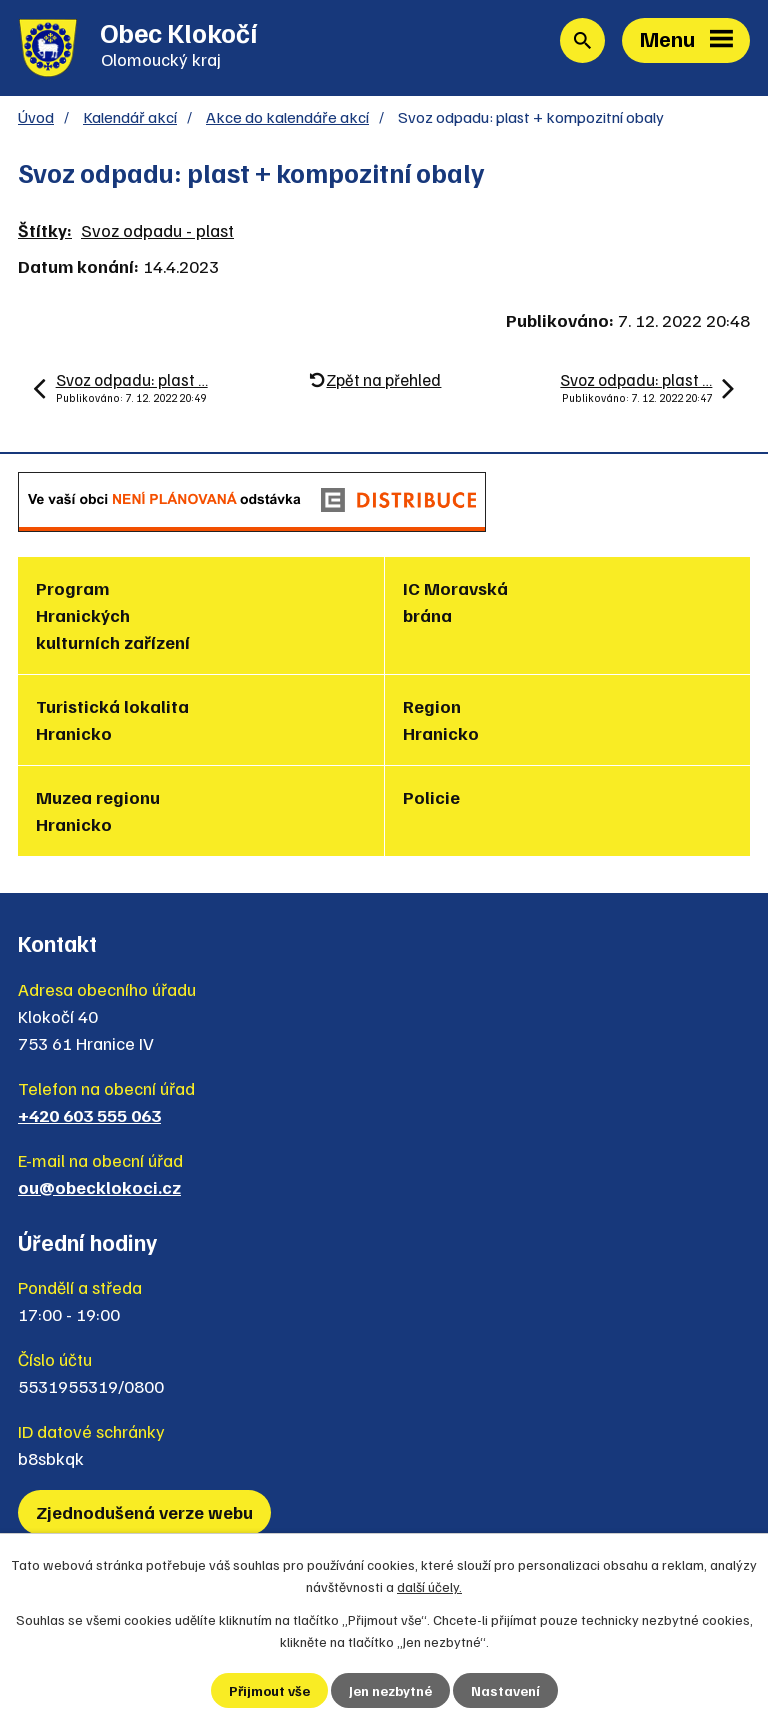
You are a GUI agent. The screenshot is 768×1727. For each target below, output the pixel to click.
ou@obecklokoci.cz (99, 1187)
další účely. (429, 1586)
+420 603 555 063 (89, 1115)
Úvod (36, 116)
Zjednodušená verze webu (144, 1512)
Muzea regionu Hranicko (98, 810)
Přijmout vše (269, 1690)
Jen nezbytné (390, 1690)
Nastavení (505, 1690)
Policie (431, 797)
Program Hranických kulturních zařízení (113, 615)
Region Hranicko (441, 719)
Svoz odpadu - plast (157, 230)
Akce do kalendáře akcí (287, 116)
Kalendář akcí (130, 116)
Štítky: (45, 230)
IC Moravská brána (455, 601)
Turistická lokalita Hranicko (112, 719)
